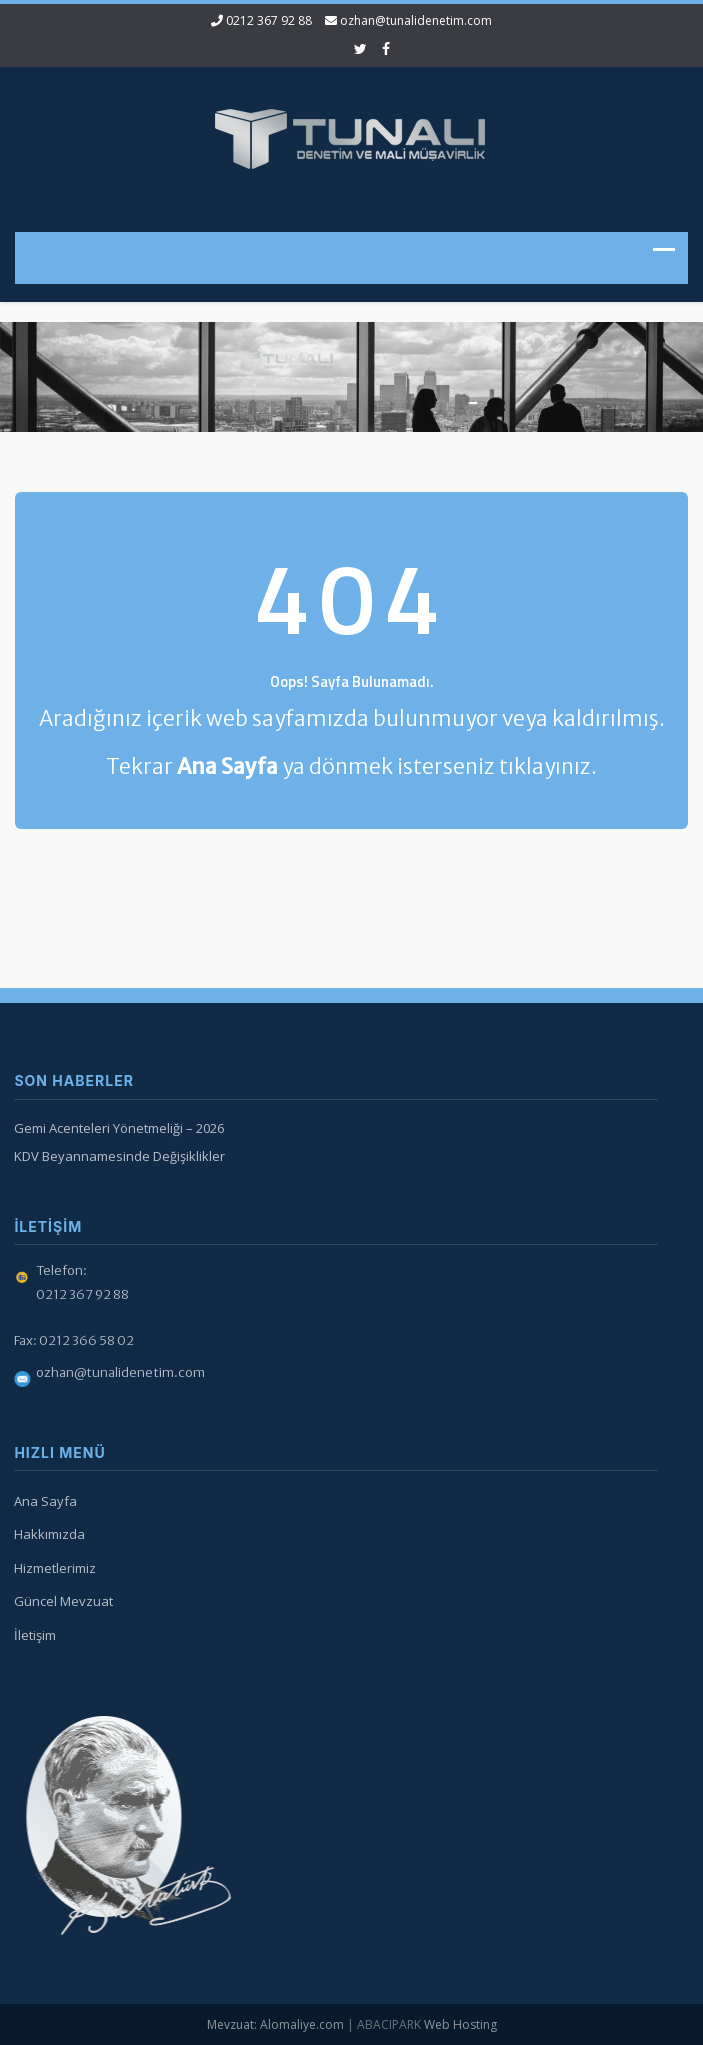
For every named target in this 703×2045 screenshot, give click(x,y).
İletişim (33, 1635)
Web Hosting (460, 2024)
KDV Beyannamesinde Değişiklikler (117, 1156)
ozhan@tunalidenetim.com (416, 20)
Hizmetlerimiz (53, 1568)
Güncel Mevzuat (61, 1601)
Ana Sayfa (43, 1501)
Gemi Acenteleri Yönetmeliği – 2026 (117, 1128)
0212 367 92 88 (269, 20)
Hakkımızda (47, 1534)
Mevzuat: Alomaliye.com (275, 2024)
